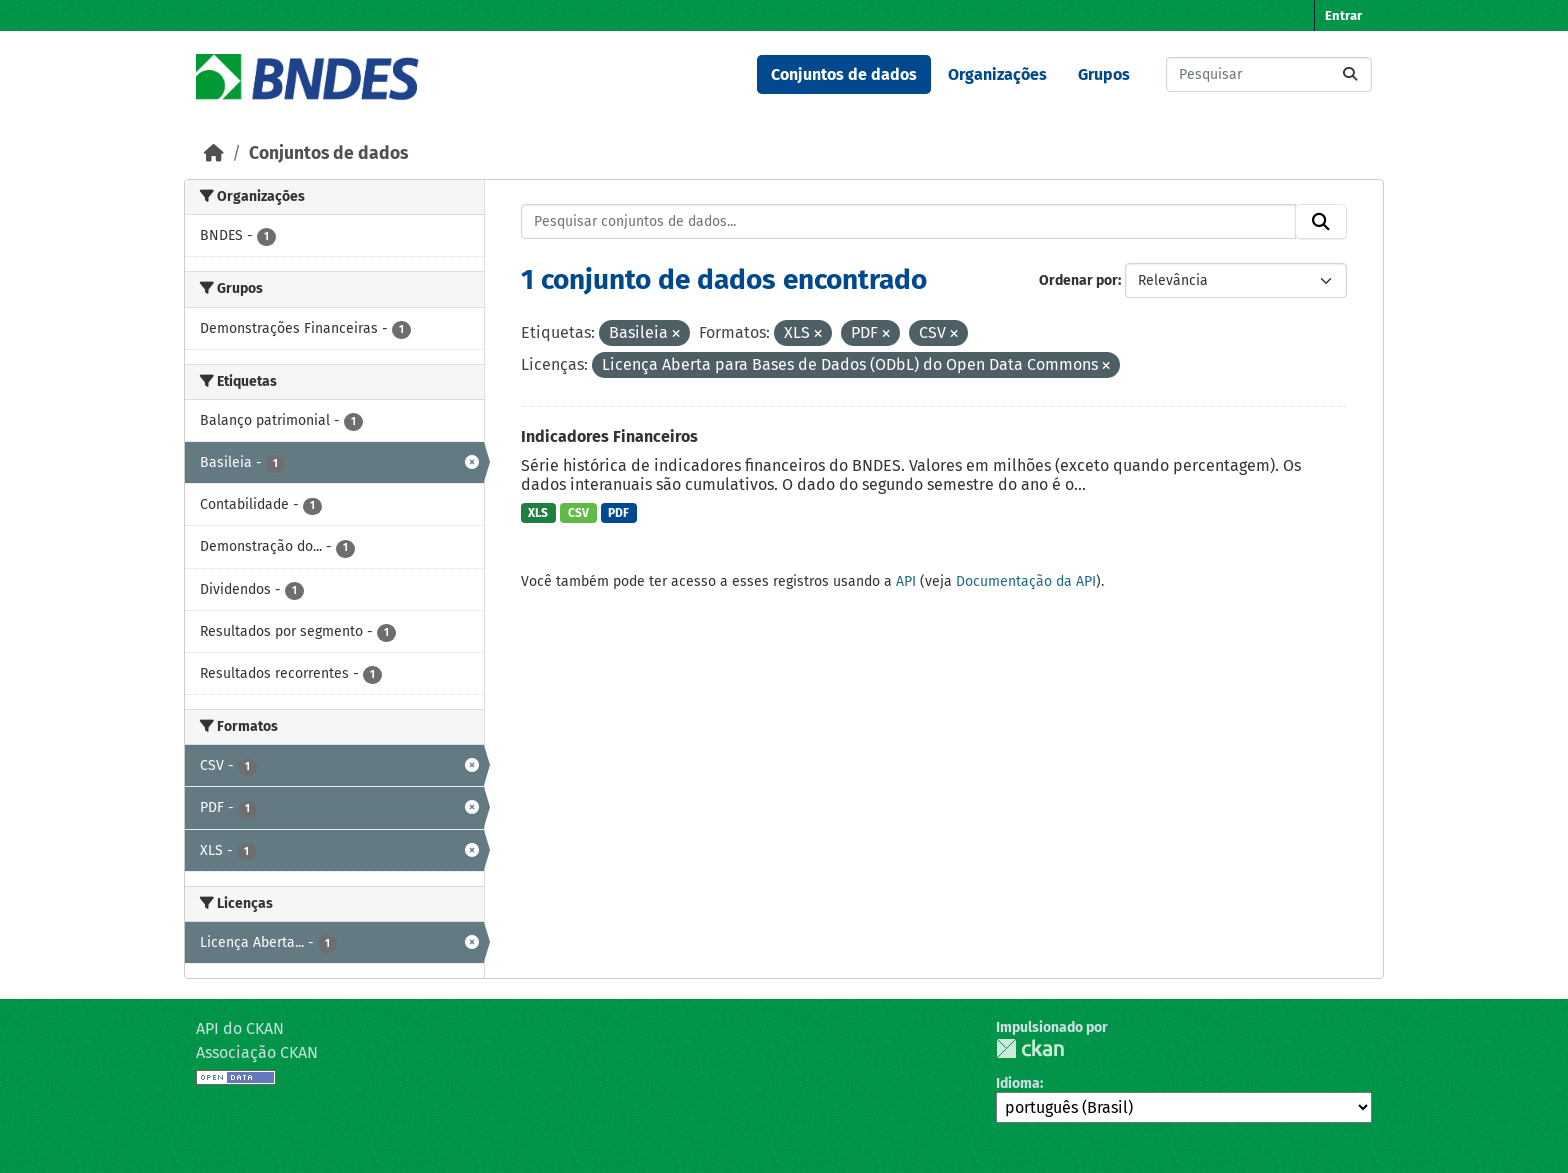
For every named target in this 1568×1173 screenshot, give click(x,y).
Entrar (1343, 15)
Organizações (997, 74)
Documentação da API (1026, 581)
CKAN (1030, 1048)
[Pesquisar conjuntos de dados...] (1269, 74)
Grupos (1104, 74)
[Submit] (1350, 74)
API (906, 581)
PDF (618, 513)
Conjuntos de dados (844, 74)
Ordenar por (1078, 280)
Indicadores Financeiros (609, 436)
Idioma (1018, 1083)
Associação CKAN (257, 1052)
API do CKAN (240, 1028)
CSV (578, 513)
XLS (538, 513)
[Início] (214, 153)
